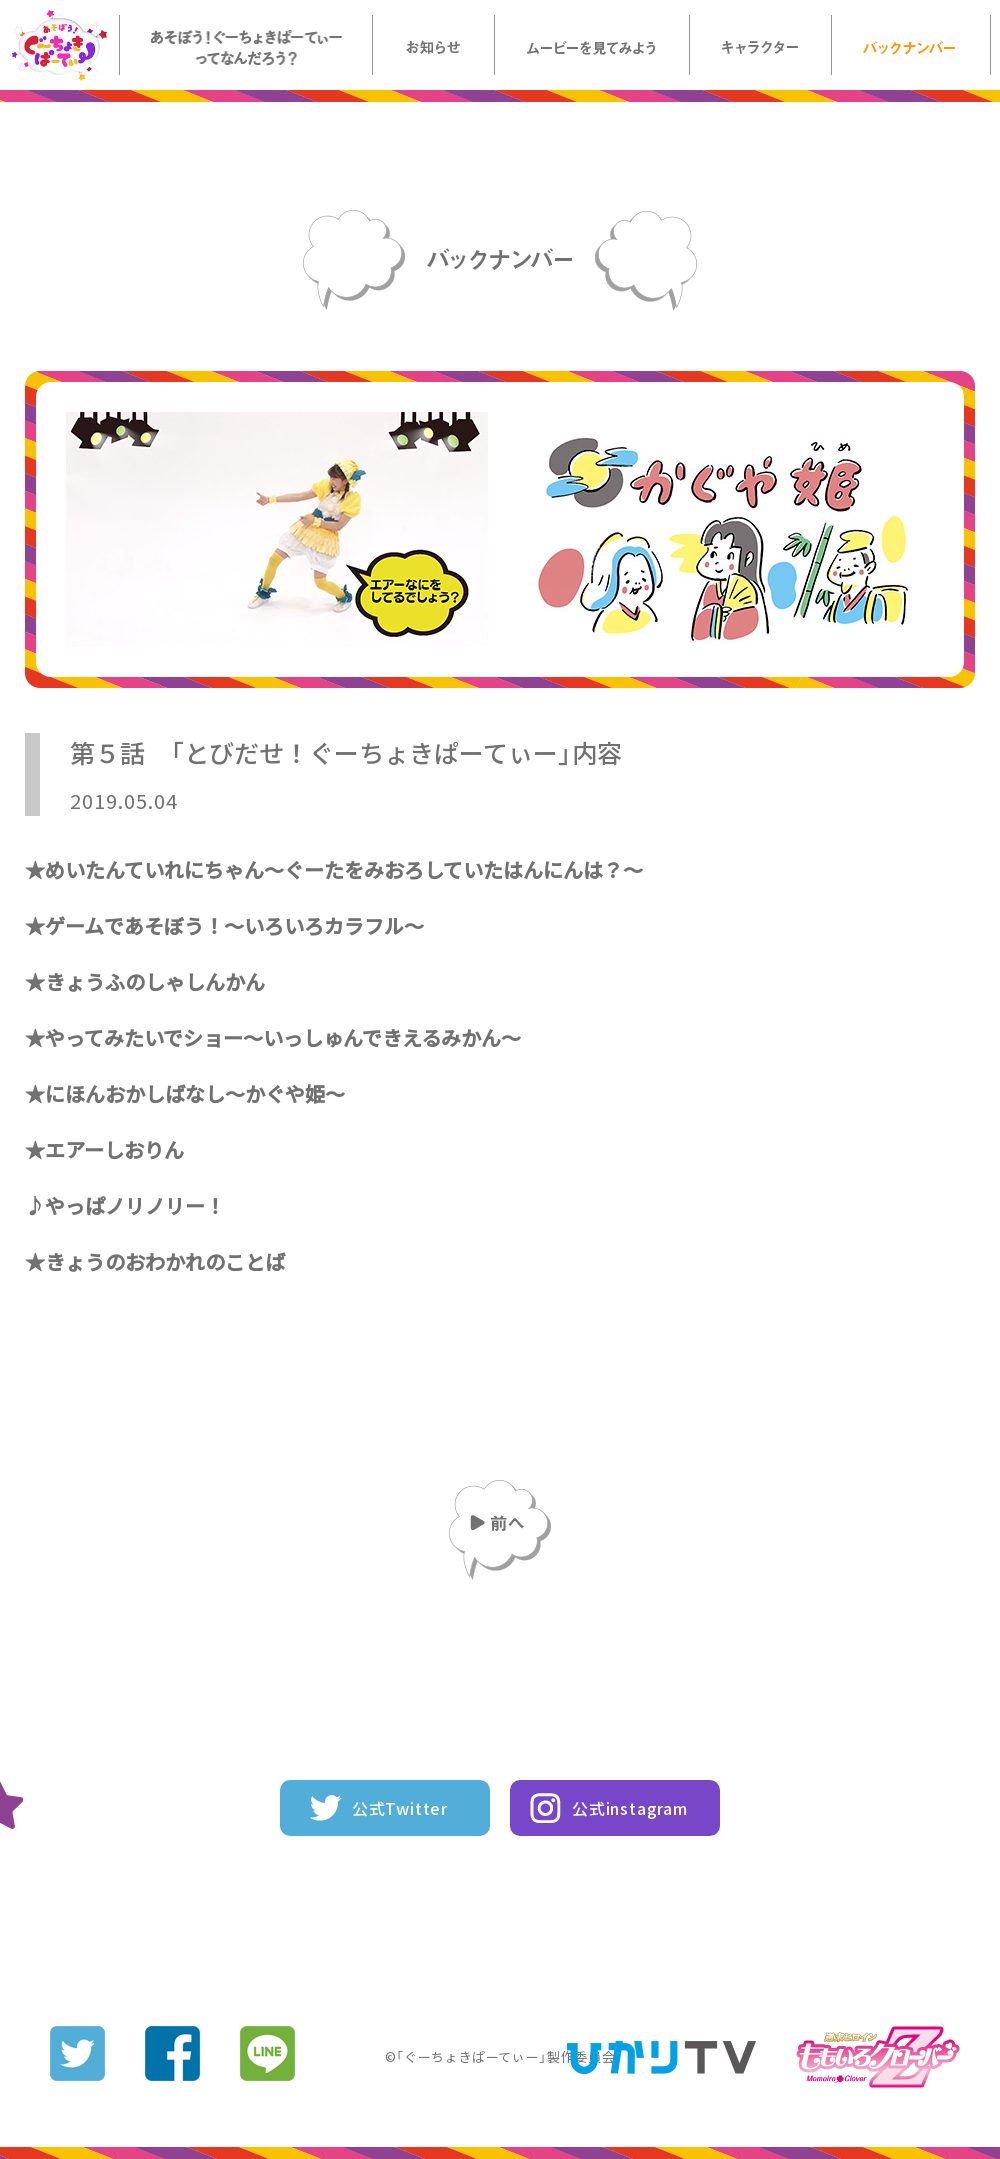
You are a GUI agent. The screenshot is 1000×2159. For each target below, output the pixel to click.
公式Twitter (400, 1808)
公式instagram (630, 1808)
